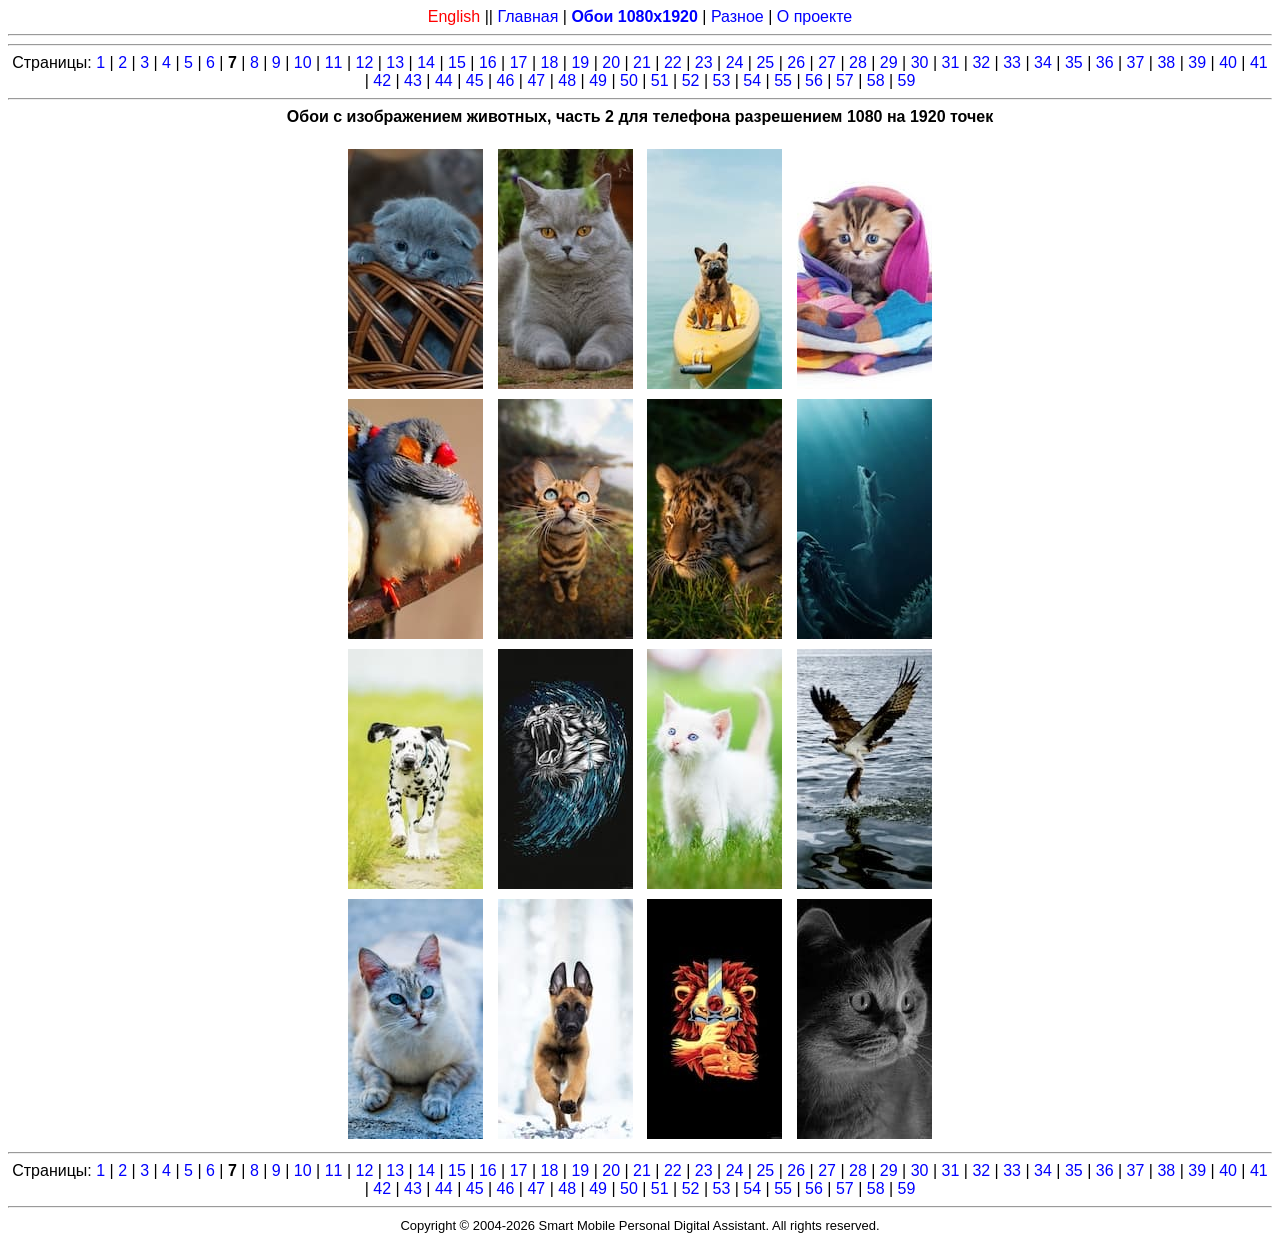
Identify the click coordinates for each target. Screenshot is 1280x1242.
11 (334, 62)
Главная (527, 16)
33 (1012, 62)
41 (1259, 62)
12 (365, 62)
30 (920, 62)
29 (889, 62)
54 (752, 80)
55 (783, 80)
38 (1166, 62)
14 (426, 62)
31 (951, 62)
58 (876, 80)
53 (722, 80)
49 (598, 80)
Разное (737, 16)
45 (475, 80)
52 (691, 80)
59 (907, 80)
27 (827, 62)
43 (413, 80)
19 (580, 62)
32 (981, 62)
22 (673, 62)
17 (519, 62)
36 (1105, 62)
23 (704, 62)
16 (488, 62)
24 (735, 62)
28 (858, 62)
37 (1136, 62)
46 (506, 80)
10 (303, 62)
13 (395, 62)
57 (845, 80)
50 (629, 80)
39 (1197, 62)
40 (1228, 62)
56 (814, 80)
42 (382, 80)
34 (1043, 62)
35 (1074, 62)
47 (536, 80)
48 (567, 80)
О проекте (814, 16)
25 (765, 62)
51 (660, 80)
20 (611, 62)
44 (444, 80)
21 (642, 62)
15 (457, 62)
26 (796, 62)
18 (550, 62)
